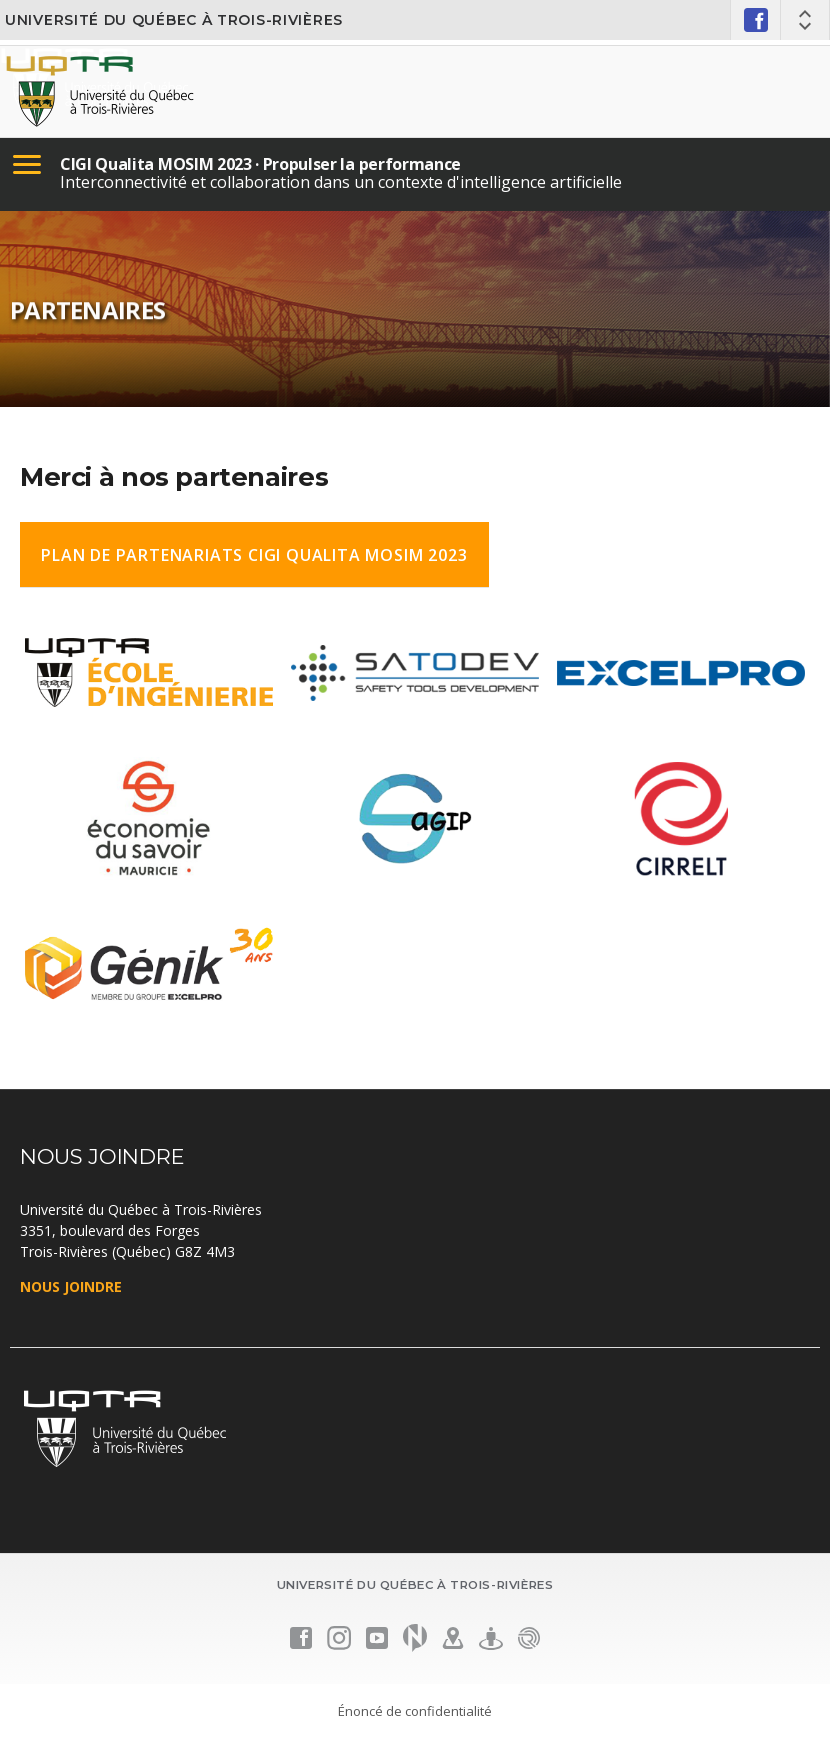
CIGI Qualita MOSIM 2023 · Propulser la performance (260, 164)
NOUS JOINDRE (71, 1286)
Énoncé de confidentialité (415, 1711)
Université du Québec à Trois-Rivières (174, 20)
